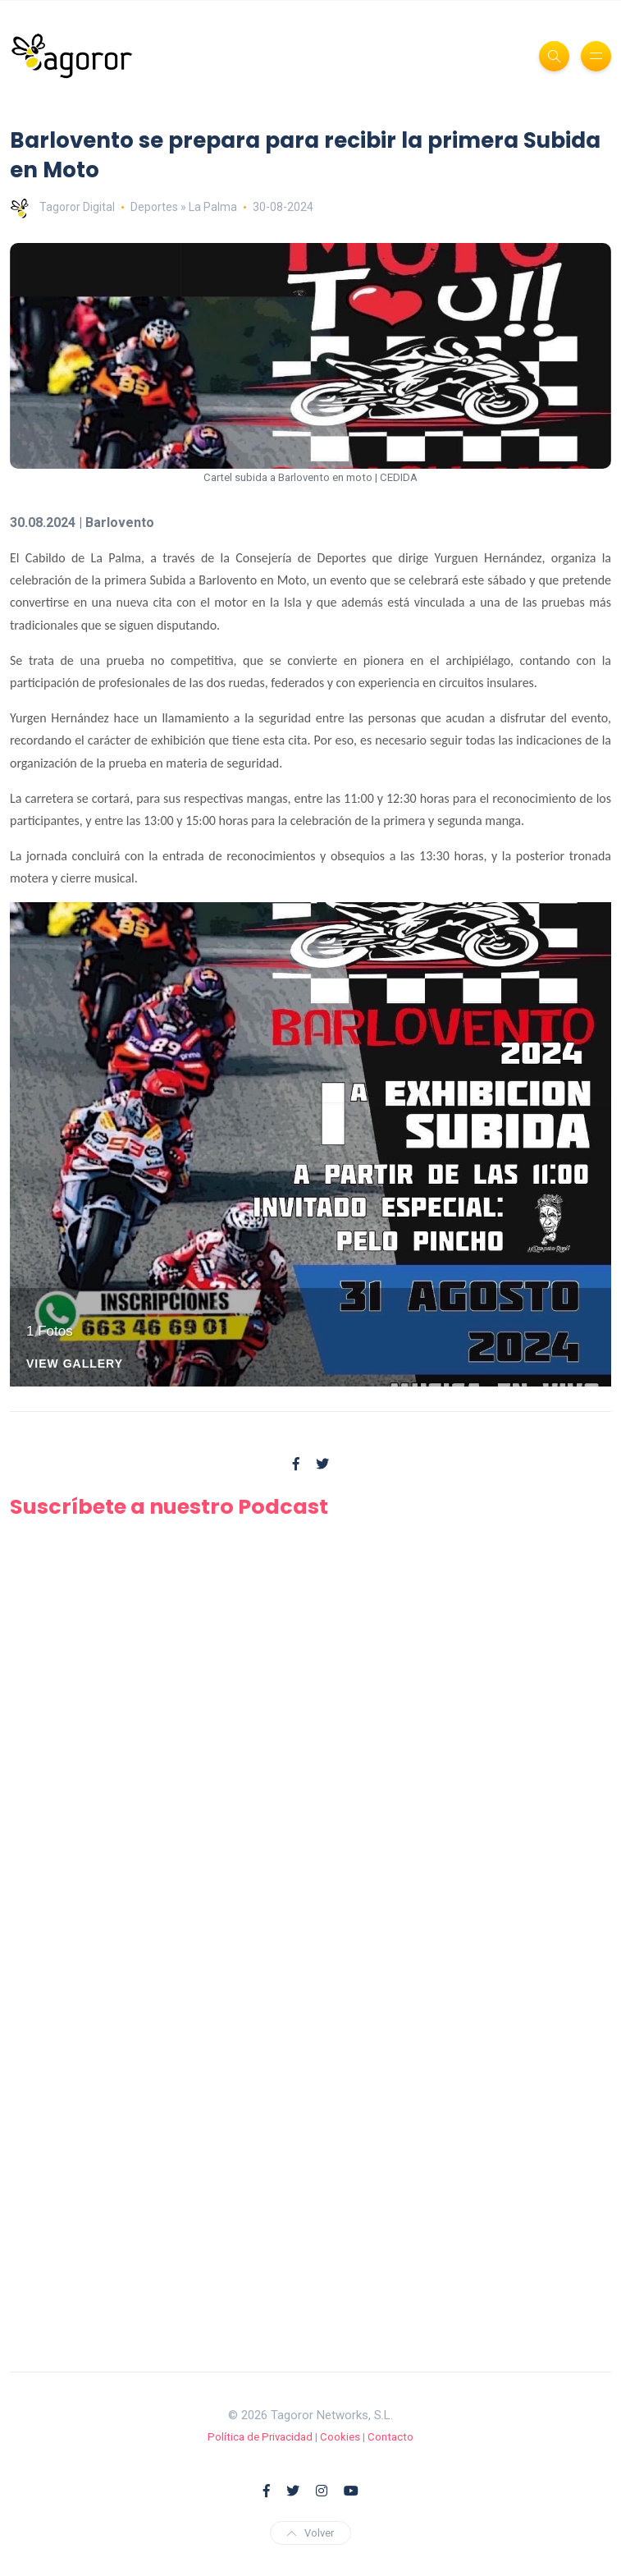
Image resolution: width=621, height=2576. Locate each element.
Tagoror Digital (62, 206)
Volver (310, 2533)
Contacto (390, 2437)
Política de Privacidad (260, 2437)
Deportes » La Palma (183, 206)
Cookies (340, 2437)
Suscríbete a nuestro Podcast (169, 1506)
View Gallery (74, 1364)
